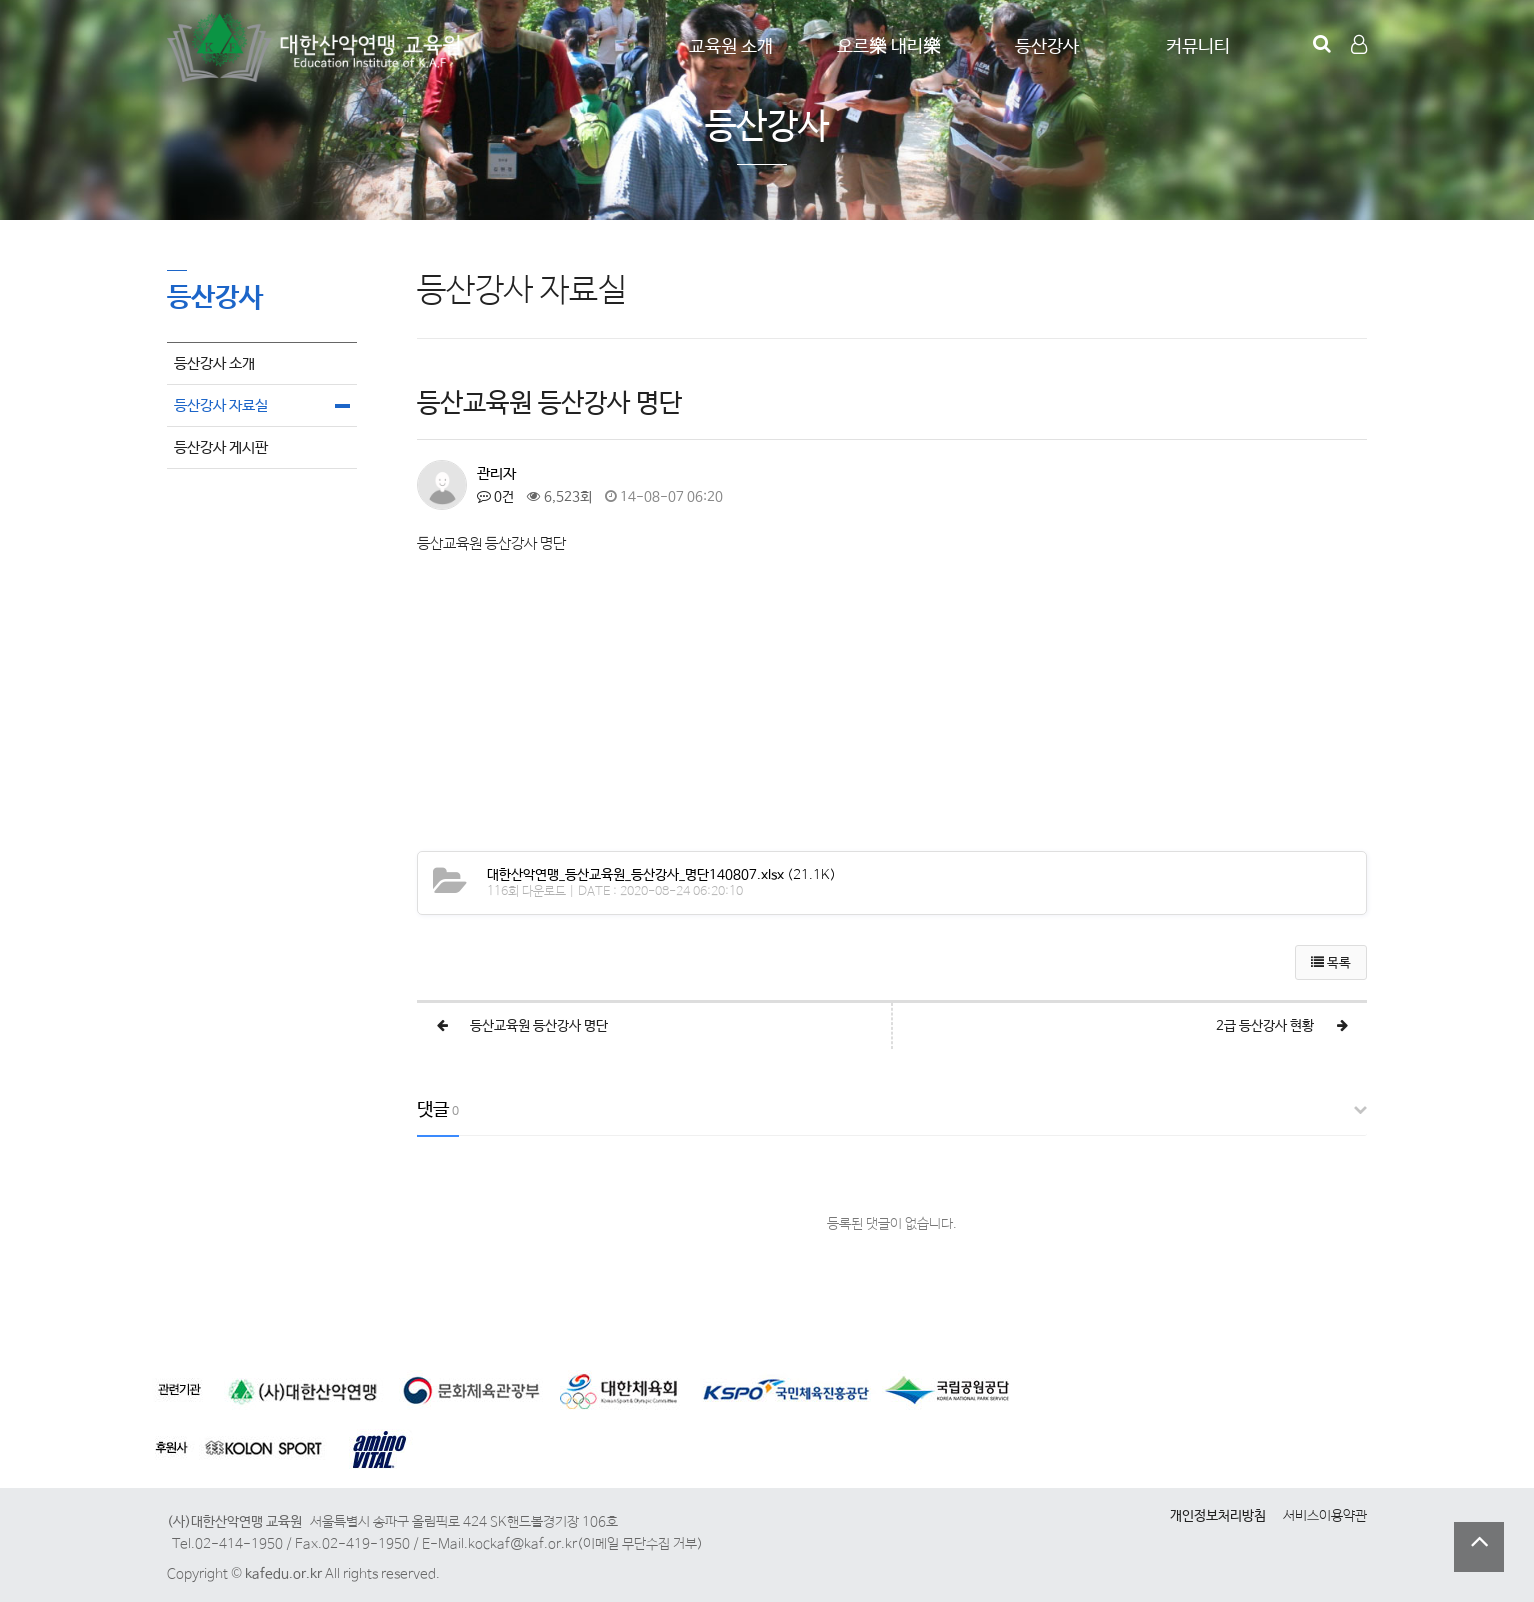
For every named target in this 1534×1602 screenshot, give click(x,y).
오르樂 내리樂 (889, 47)
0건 (495, 497)
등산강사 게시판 (221, 447)
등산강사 (1047, 47)
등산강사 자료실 (221, 405)
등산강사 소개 (214, 363)
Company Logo (317, 47)
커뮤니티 (1198, 47)
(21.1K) (661, 875)
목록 (1331, 963)
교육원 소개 (731, 47)
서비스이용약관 (1325, 1516)
